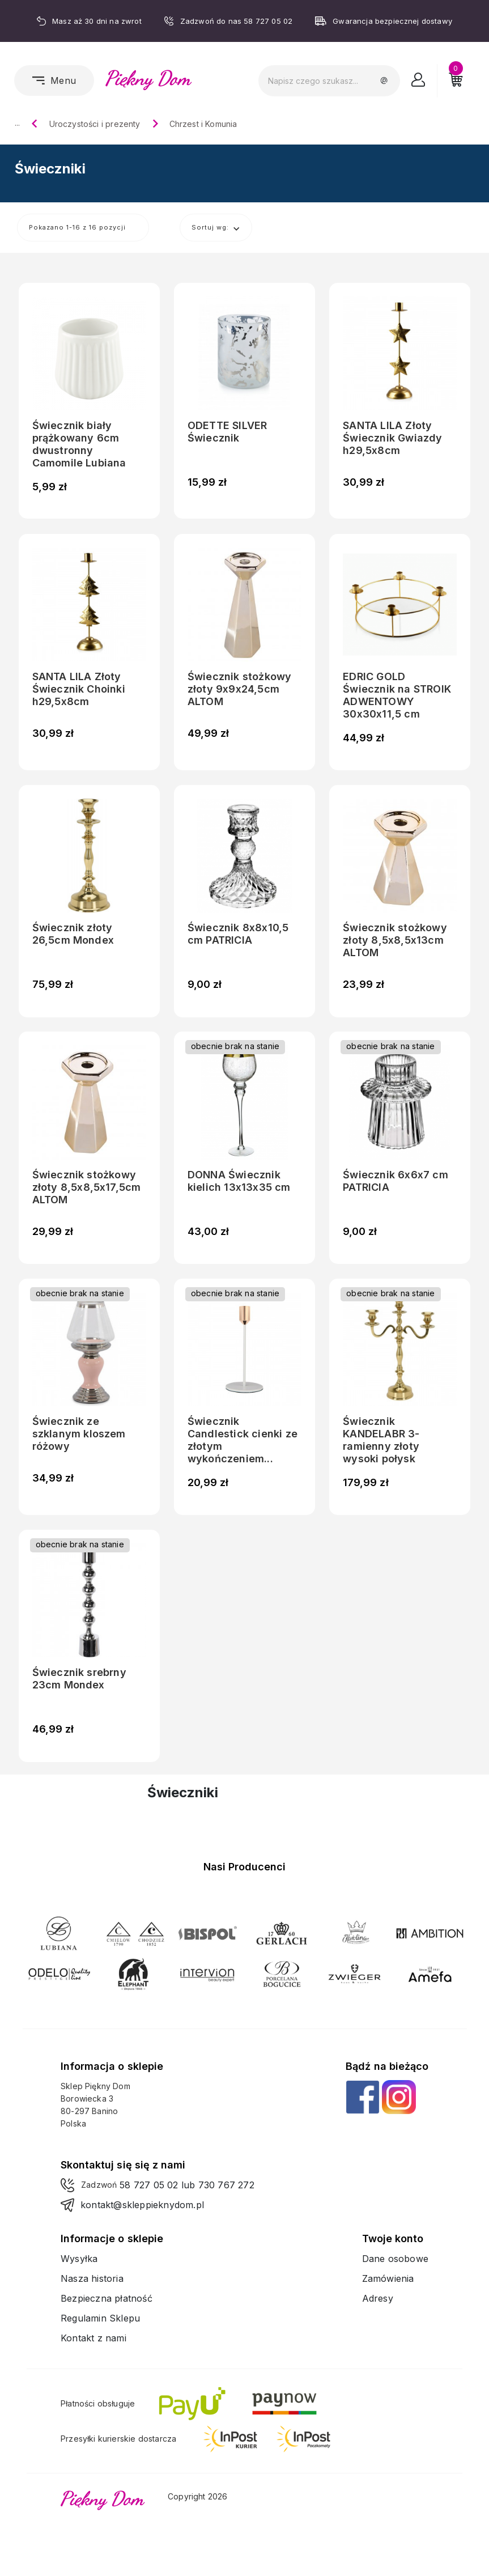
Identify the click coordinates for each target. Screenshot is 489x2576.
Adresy (377, 2298)
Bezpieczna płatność (106, 2298)
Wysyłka (79, 2258)
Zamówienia (388, 2278)
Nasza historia (92, 2278)
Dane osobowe (395, 2258)
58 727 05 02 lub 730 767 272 (187, 2185)
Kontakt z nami (93, 2338)
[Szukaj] (329, 80)
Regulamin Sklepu (100, 2318)
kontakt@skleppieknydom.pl (142, 2204)
